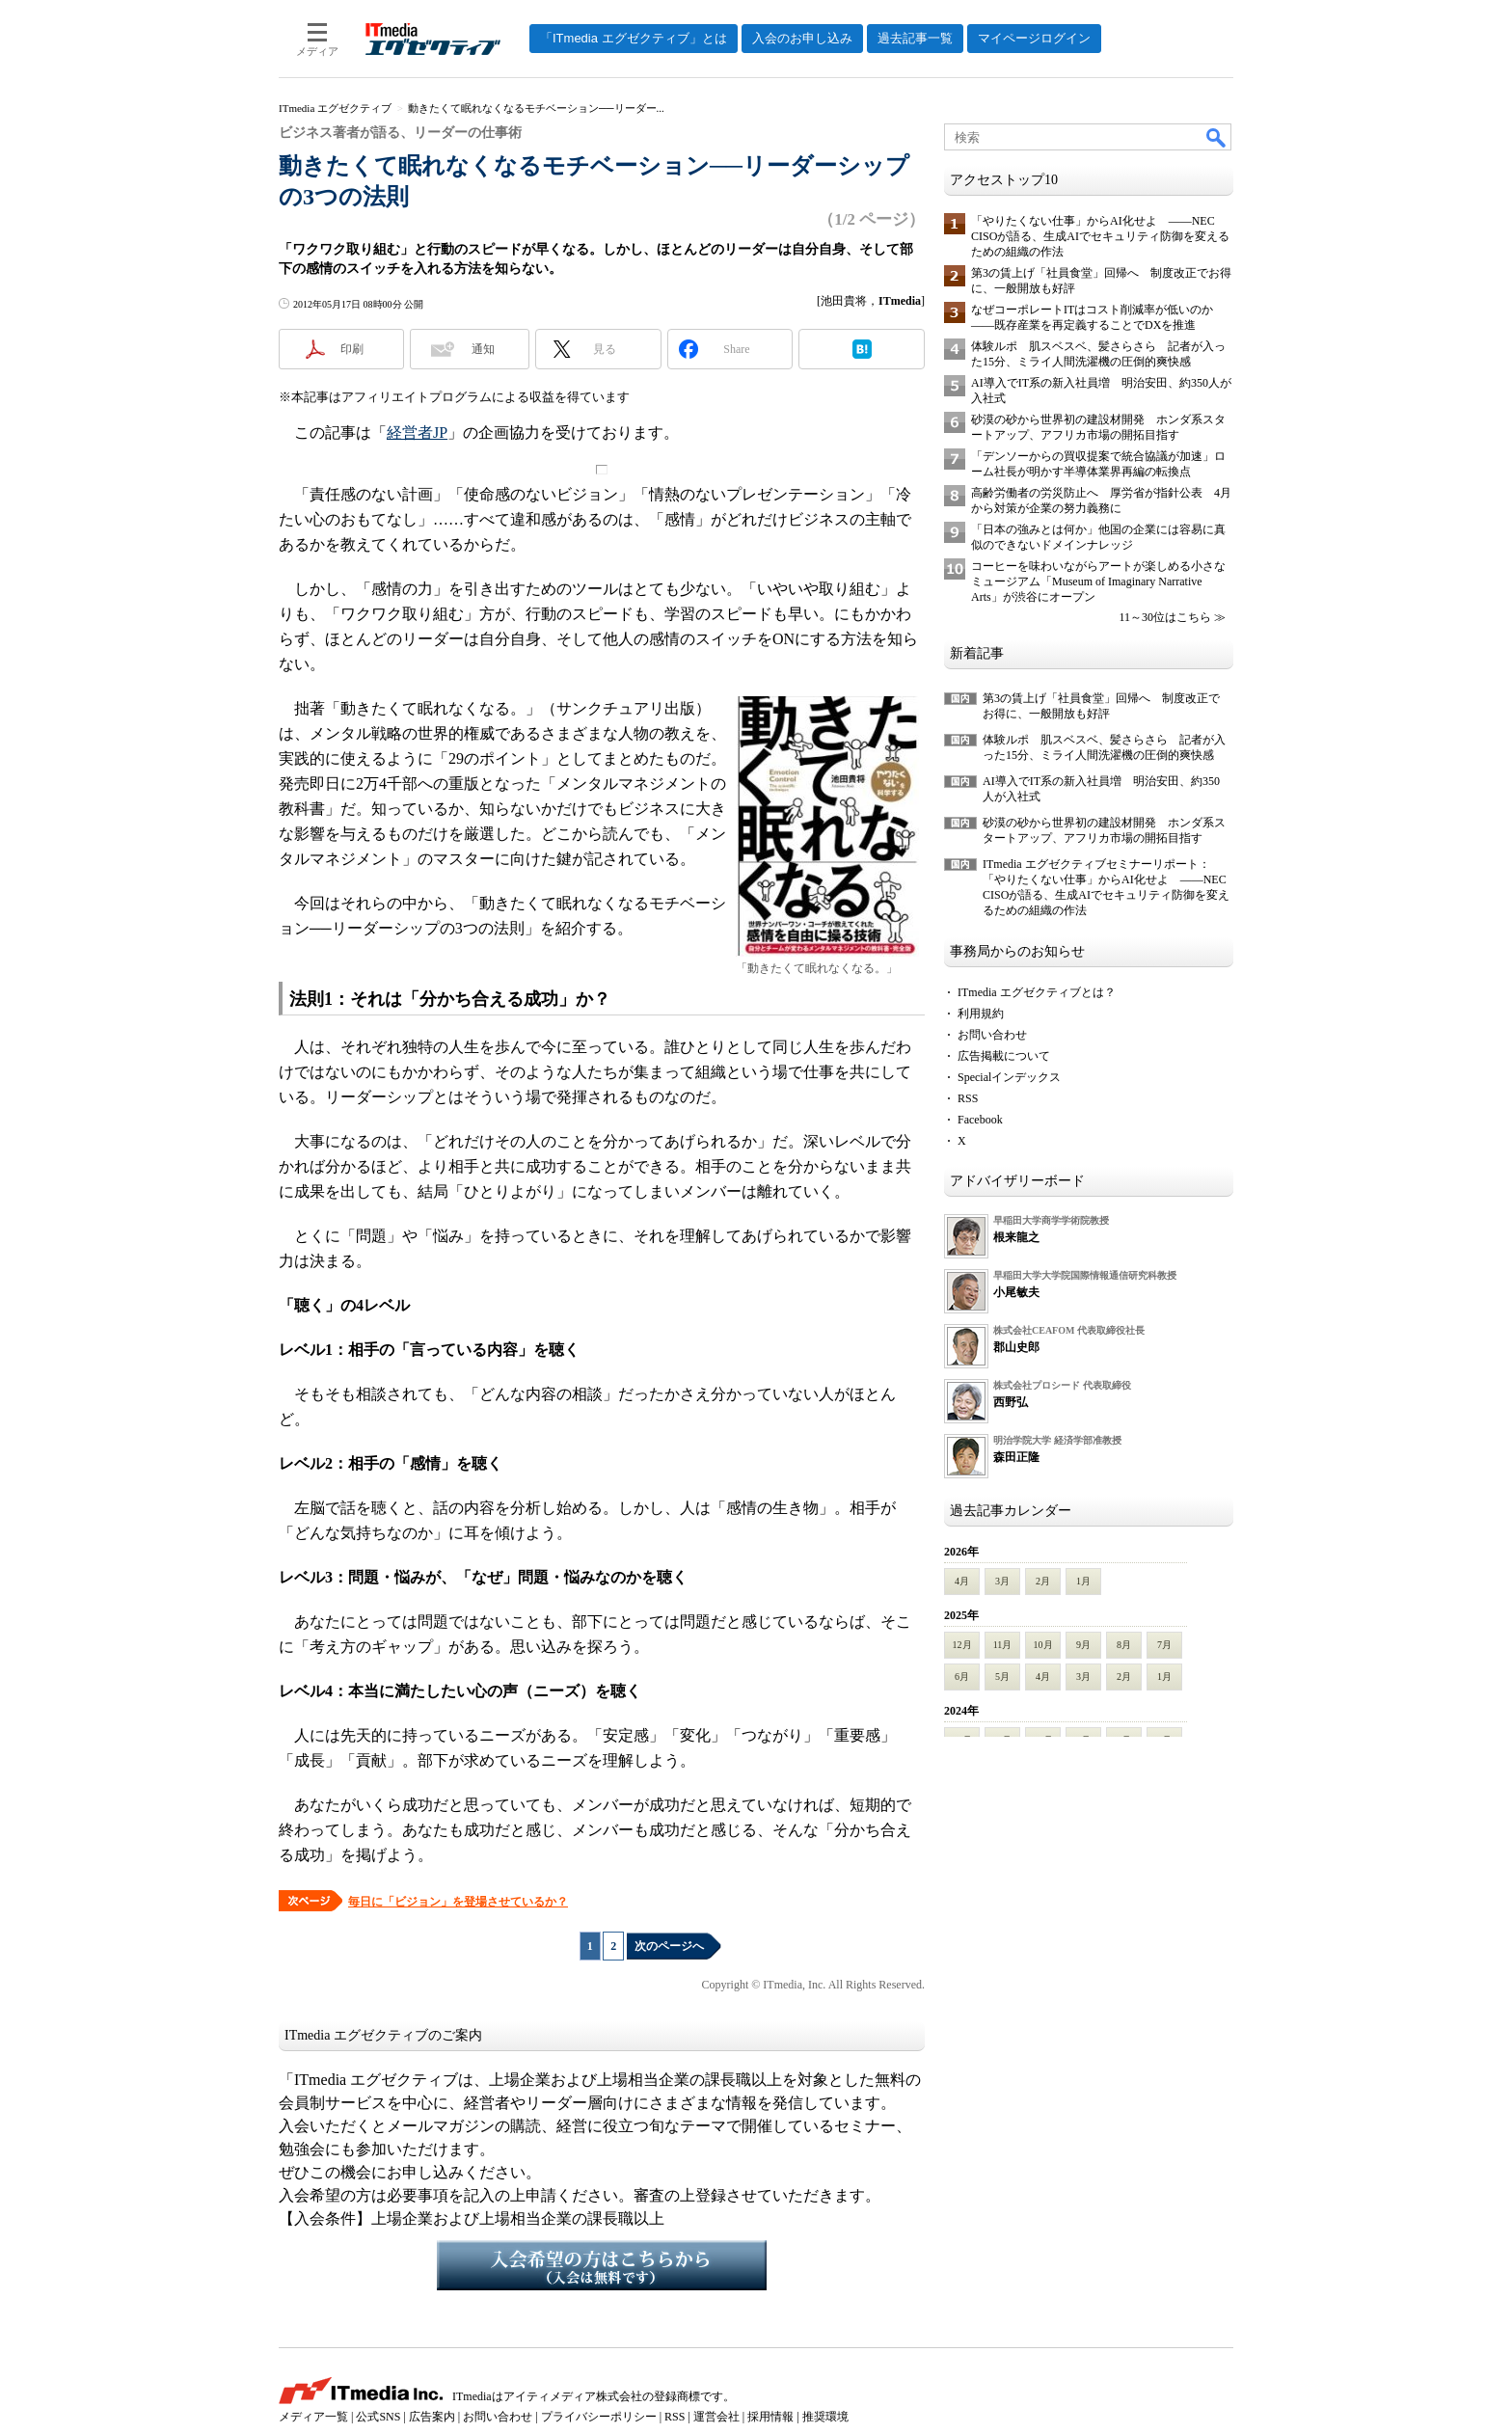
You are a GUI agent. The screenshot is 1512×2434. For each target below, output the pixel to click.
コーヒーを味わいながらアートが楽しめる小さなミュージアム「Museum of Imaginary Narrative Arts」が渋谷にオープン (1098, 581)
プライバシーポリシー (599, 2416)
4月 (962, 1581)
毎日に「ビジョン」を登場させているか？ (458, 1901)
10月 (1043, 1644)
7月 (1164, 1644)
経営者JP (417, 432)
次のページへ (669, 1946)
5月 (1002, 1676)
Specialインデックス (1009, 1077)
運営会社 (716, 2416)
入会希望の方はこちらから (602, 2265)
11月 (1002, 1644)
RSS (968, 1098)
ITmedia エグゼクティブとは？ (1037, 992)
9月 (1083, 1644)
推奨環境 (825, 2416)
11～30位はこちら (1165, 617)
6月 (962, 1676)
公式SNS (378, 2416)
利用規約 (981, 1013)
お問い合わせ (992, 1034)
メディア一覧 (313, 2416)
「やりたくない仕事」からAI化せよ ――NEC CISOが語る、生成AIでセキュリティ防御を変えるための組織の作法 (1100, 236)
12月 (962, 1644)
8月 (1124, 1644)
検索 (1216, 136)
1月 (1083, 1581)
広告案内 (432, 2416)
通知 (483, 349)
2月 (1043, 1581)
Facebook (980, 1119)
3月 (1002, 1581)
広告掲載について (1004, 1056)
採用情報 (770, 2416)
